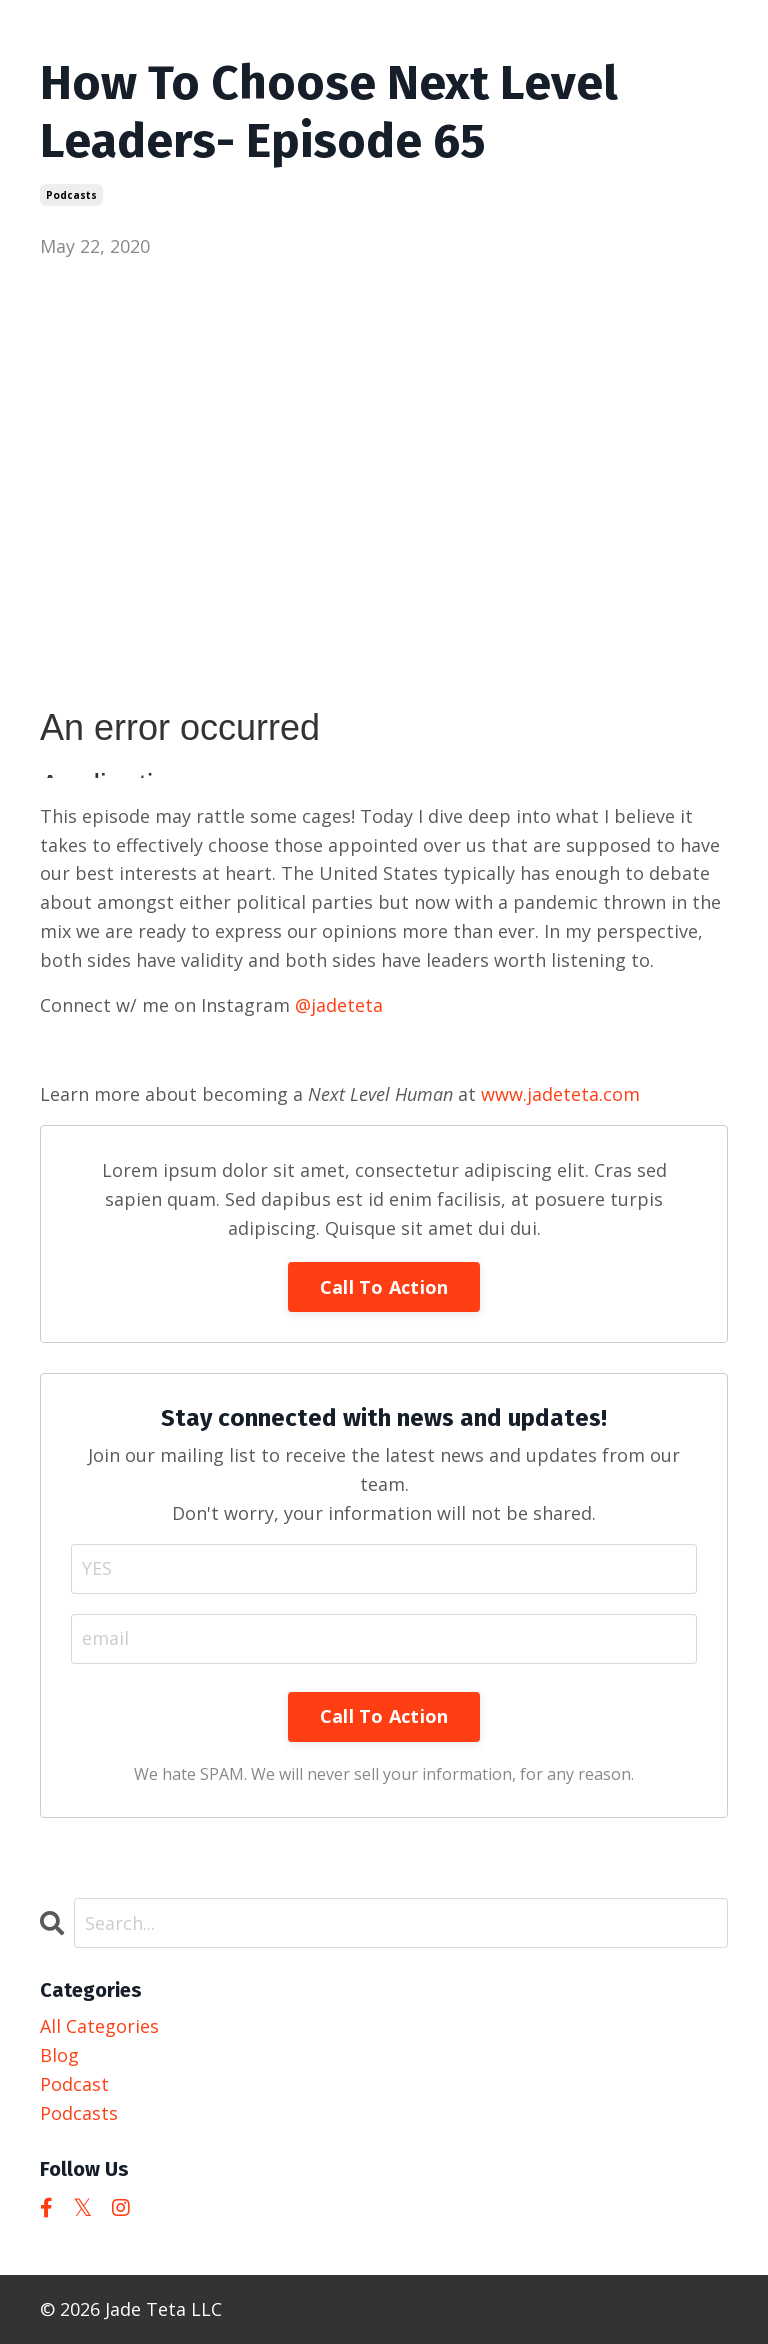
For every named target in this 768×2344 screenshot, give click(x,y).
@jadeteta (339, 1005)
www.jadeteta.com (560, 1094)
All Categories (99, 2026)
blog (59, 2055)
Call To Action (384, 1287)
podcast (74, 2084)
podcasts (71, 195)
